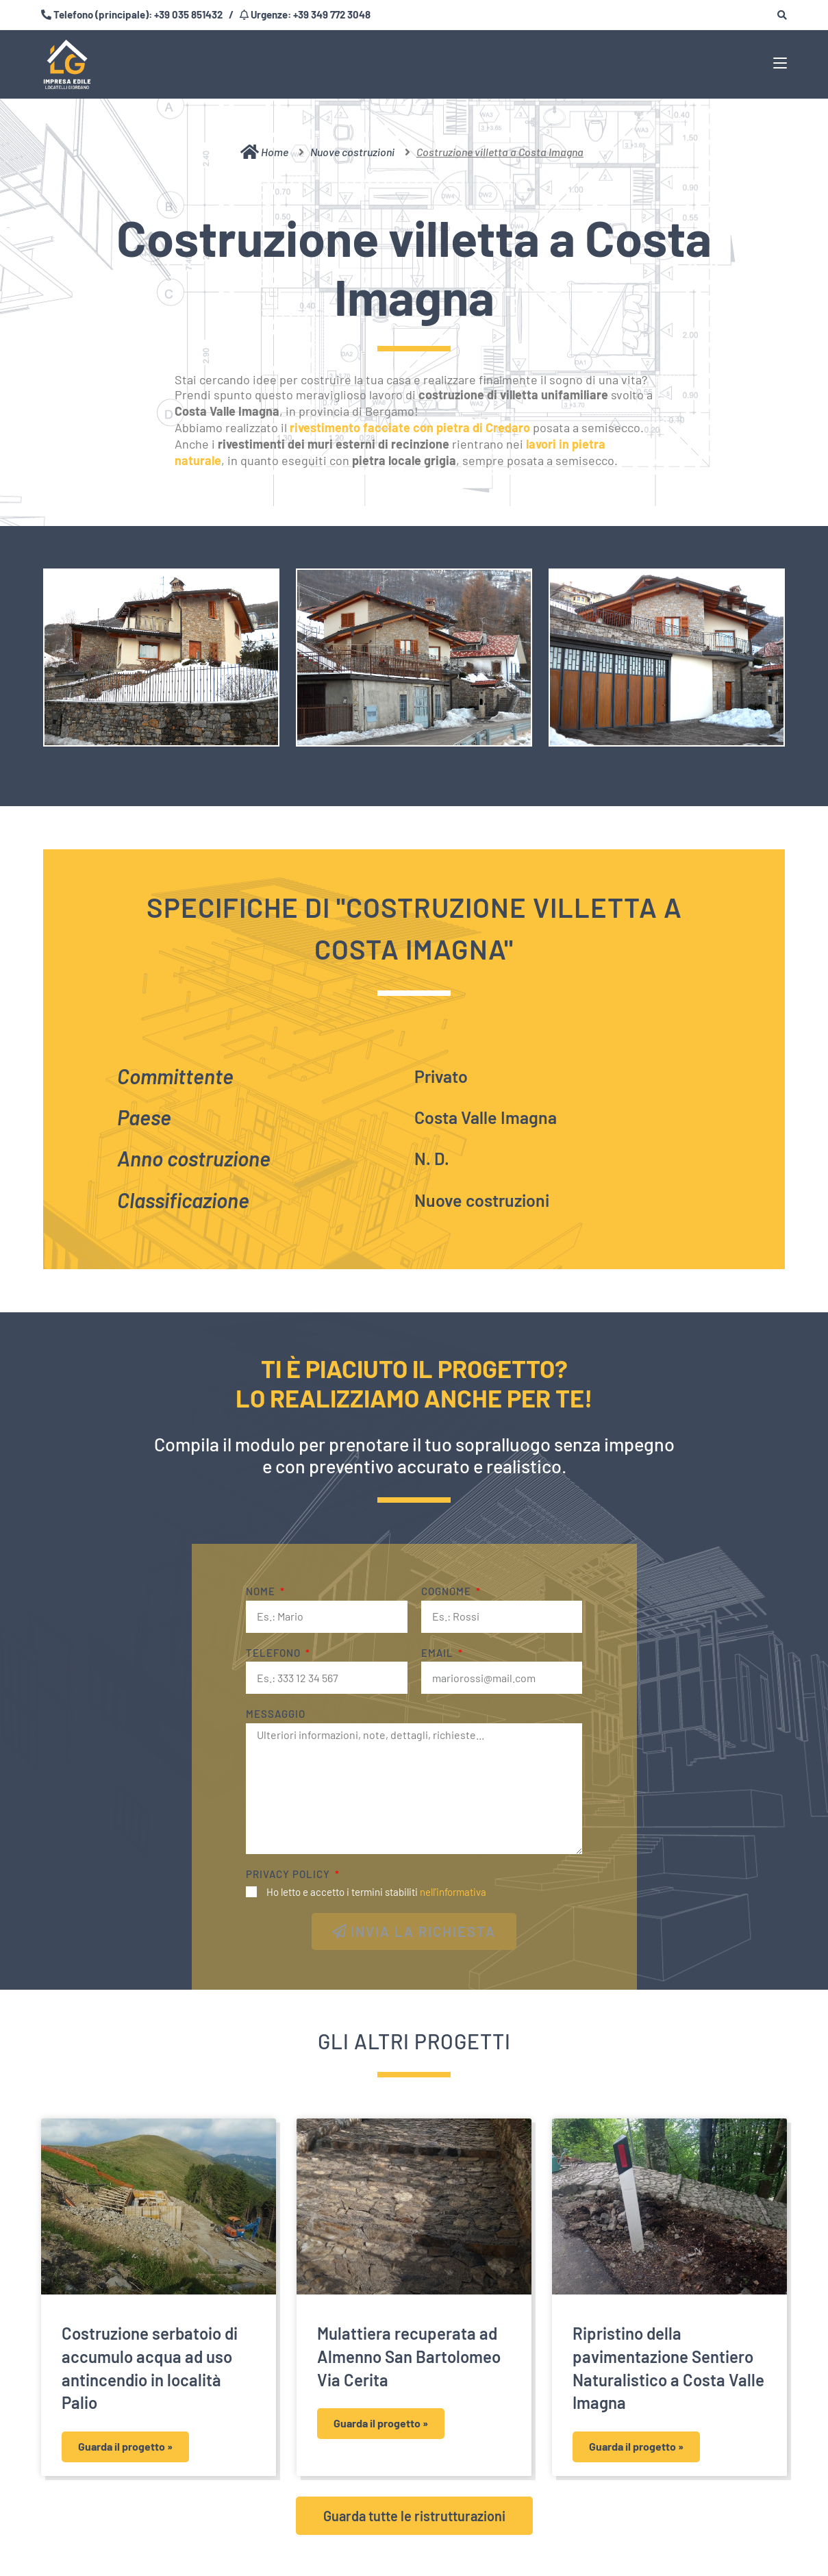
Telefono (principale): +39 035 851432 (137, 14)
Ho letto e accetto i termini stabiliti (376, 1892)
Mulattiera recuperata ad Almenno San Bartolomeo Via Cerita (409, 2356)
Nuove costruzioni (352, 151)
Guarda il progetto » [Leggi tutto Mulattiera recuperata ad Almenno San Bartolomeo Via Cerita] (381, 2422)
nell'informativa (453, 1892)
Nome (262, 1591)
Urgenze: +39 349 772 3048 (310, 14)
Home (264, 151)
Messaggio (275, 1714)
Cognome (447, 1591)
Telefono (274, 1653)
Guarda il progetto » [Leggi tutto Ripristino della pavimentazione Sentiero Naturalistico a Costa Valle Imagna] (636, 2446)
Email (438, 1653)
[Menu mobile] (780, 62)
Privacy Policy (289, 1874)
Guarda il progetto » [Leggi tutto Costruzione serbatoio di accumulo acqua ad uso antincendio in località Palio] (125, 2446)
